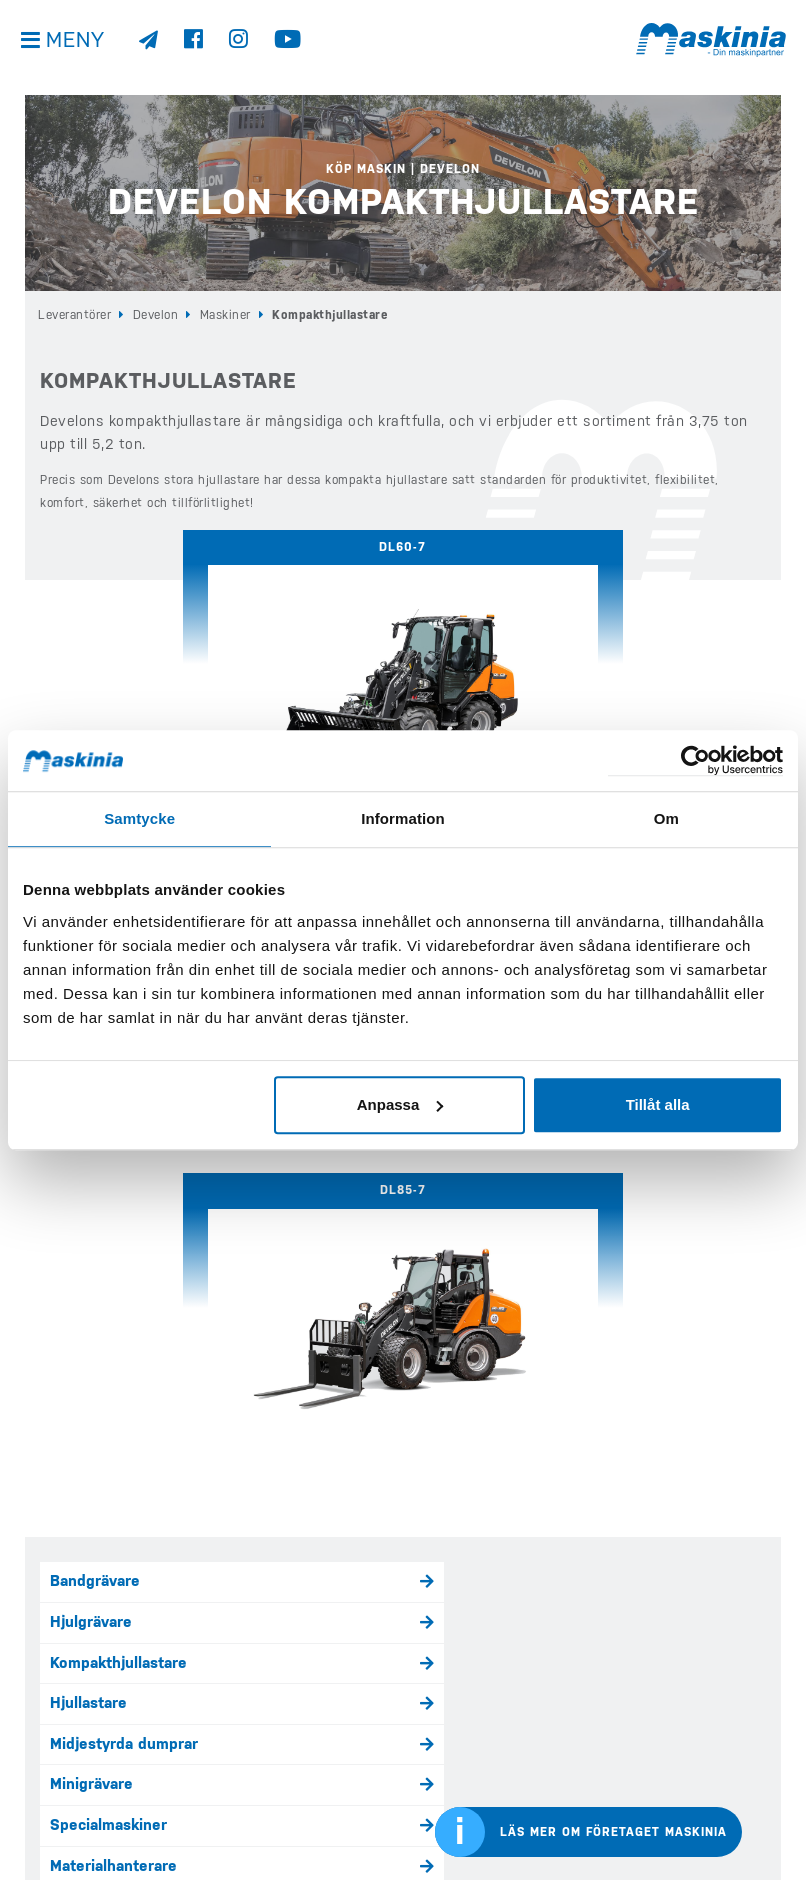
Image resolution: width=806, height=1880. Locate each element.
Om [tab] (666, 818)
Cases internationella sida (704, 1727)
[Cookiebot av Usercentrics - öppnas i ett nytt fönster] (695, 760)
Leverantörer (74, 315)
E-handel (439, 1621)
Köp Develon (261, 1649)
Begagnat (441, 1649)
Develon (156, 315)
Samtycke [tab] (139, 818)
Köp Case (252, 1677)
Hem (237, 1621)
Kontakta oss (62, 1825)
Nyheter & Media (460, 1677)
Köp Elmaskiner (270, 1733)
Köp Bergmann (266, 1705)
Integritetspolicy (74, 1768)
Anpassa (400, 1104)
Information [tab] (403, 818)
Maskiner (225, 315)
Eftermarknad (267, 1818)
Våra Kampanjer (272, 1762)
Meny (79, 49)
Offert (434, 1790)
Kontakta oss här (105, 1456)
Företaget (443, 1733)
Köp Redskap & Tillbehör (296, 1790)
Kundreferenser (461, 1705)
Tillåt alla (658, 1104)
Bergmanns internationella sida (704, 1797)
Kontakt (437, 1762)
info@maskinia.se (73, 1621)
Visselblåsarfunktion (88, 1796)
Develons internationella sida (704, 1656)
